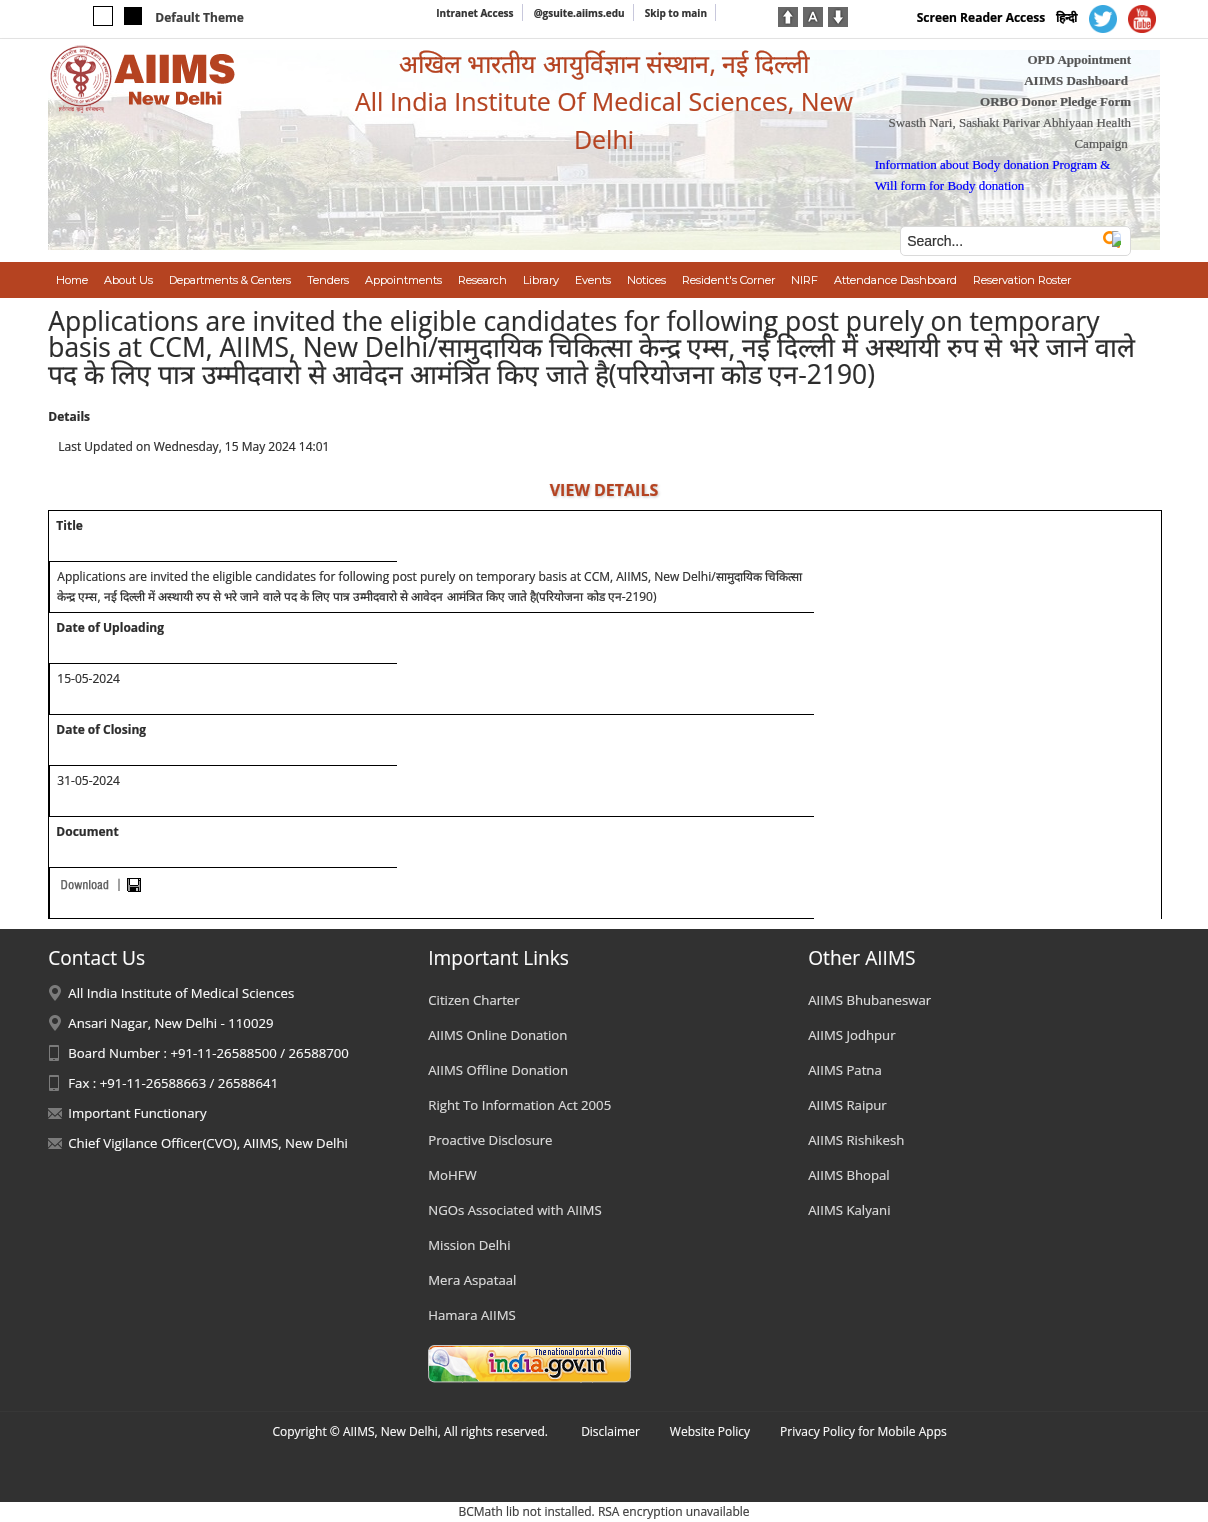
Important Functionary (137, 1113)
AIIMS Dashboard (1076, 80)
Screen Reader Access (981, 17)
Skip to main (676, 13)
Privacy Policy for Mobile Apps (863, 1431)
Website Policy (710, 1431)
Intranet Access (474, 13)
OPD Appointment (1079, 59)
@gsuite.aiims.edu (579, 13)
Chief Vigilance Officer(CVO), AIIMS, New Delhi (208, 1143)
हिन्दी (1066, 17)
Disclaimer (610, 1431)
